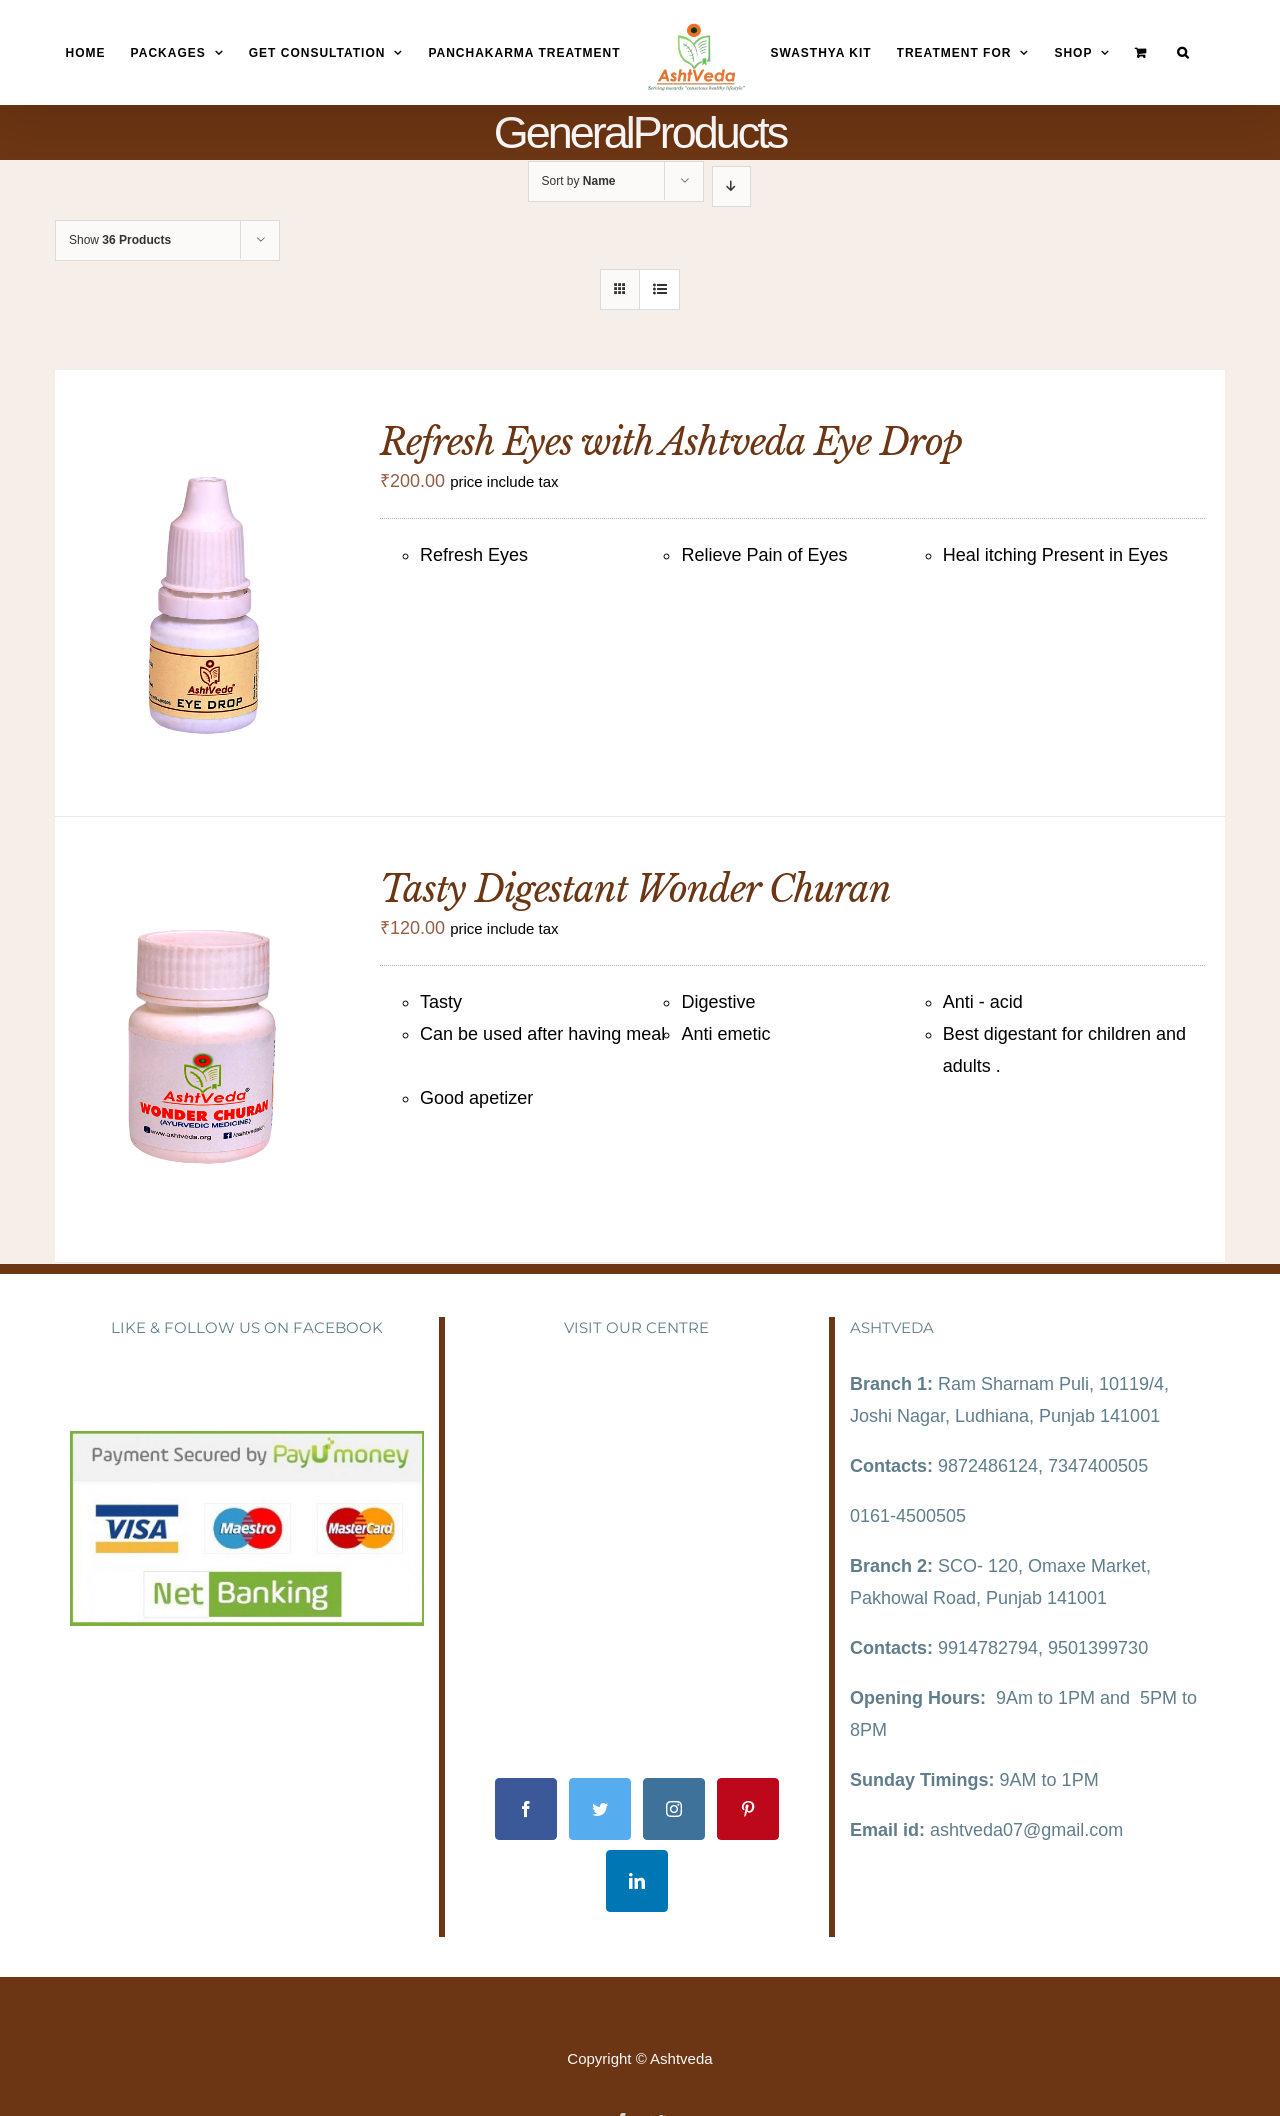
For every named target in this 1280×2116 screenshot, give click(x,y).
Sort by (579, 181)
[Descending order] (731, 186)
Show (120, 240)
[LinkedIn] (637, 1881)
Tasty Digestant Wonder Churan (635, 889)
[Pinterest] (748, 1809)
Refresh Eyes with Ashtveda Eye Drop (671, 442)
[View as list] (659, 289)
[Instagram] (674, 1809)
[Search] (1183, 53)
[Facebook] (526, 1809)
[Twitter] (600, 1809)
